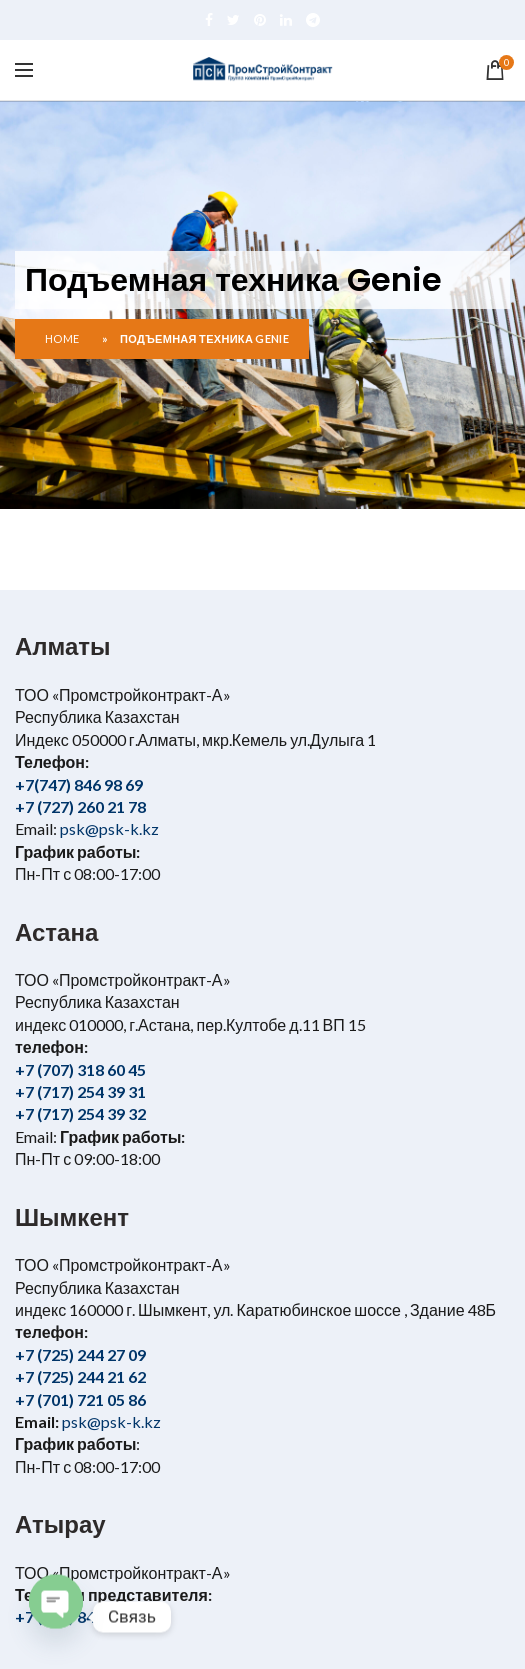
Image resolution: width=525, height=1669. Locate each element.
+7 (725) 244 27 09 (80, 1354)
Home (62, 338)
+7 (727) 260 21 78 (80, 806)
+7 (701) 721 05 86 (80, 1399)
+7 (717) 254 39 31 (80, 1091)
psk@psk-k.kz (108, 828)
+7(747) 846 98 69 (79, 784)
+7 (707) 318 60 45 (80, 1069)
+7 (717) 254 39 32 (80, 1113)
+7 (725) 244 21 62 (80, 1376)
